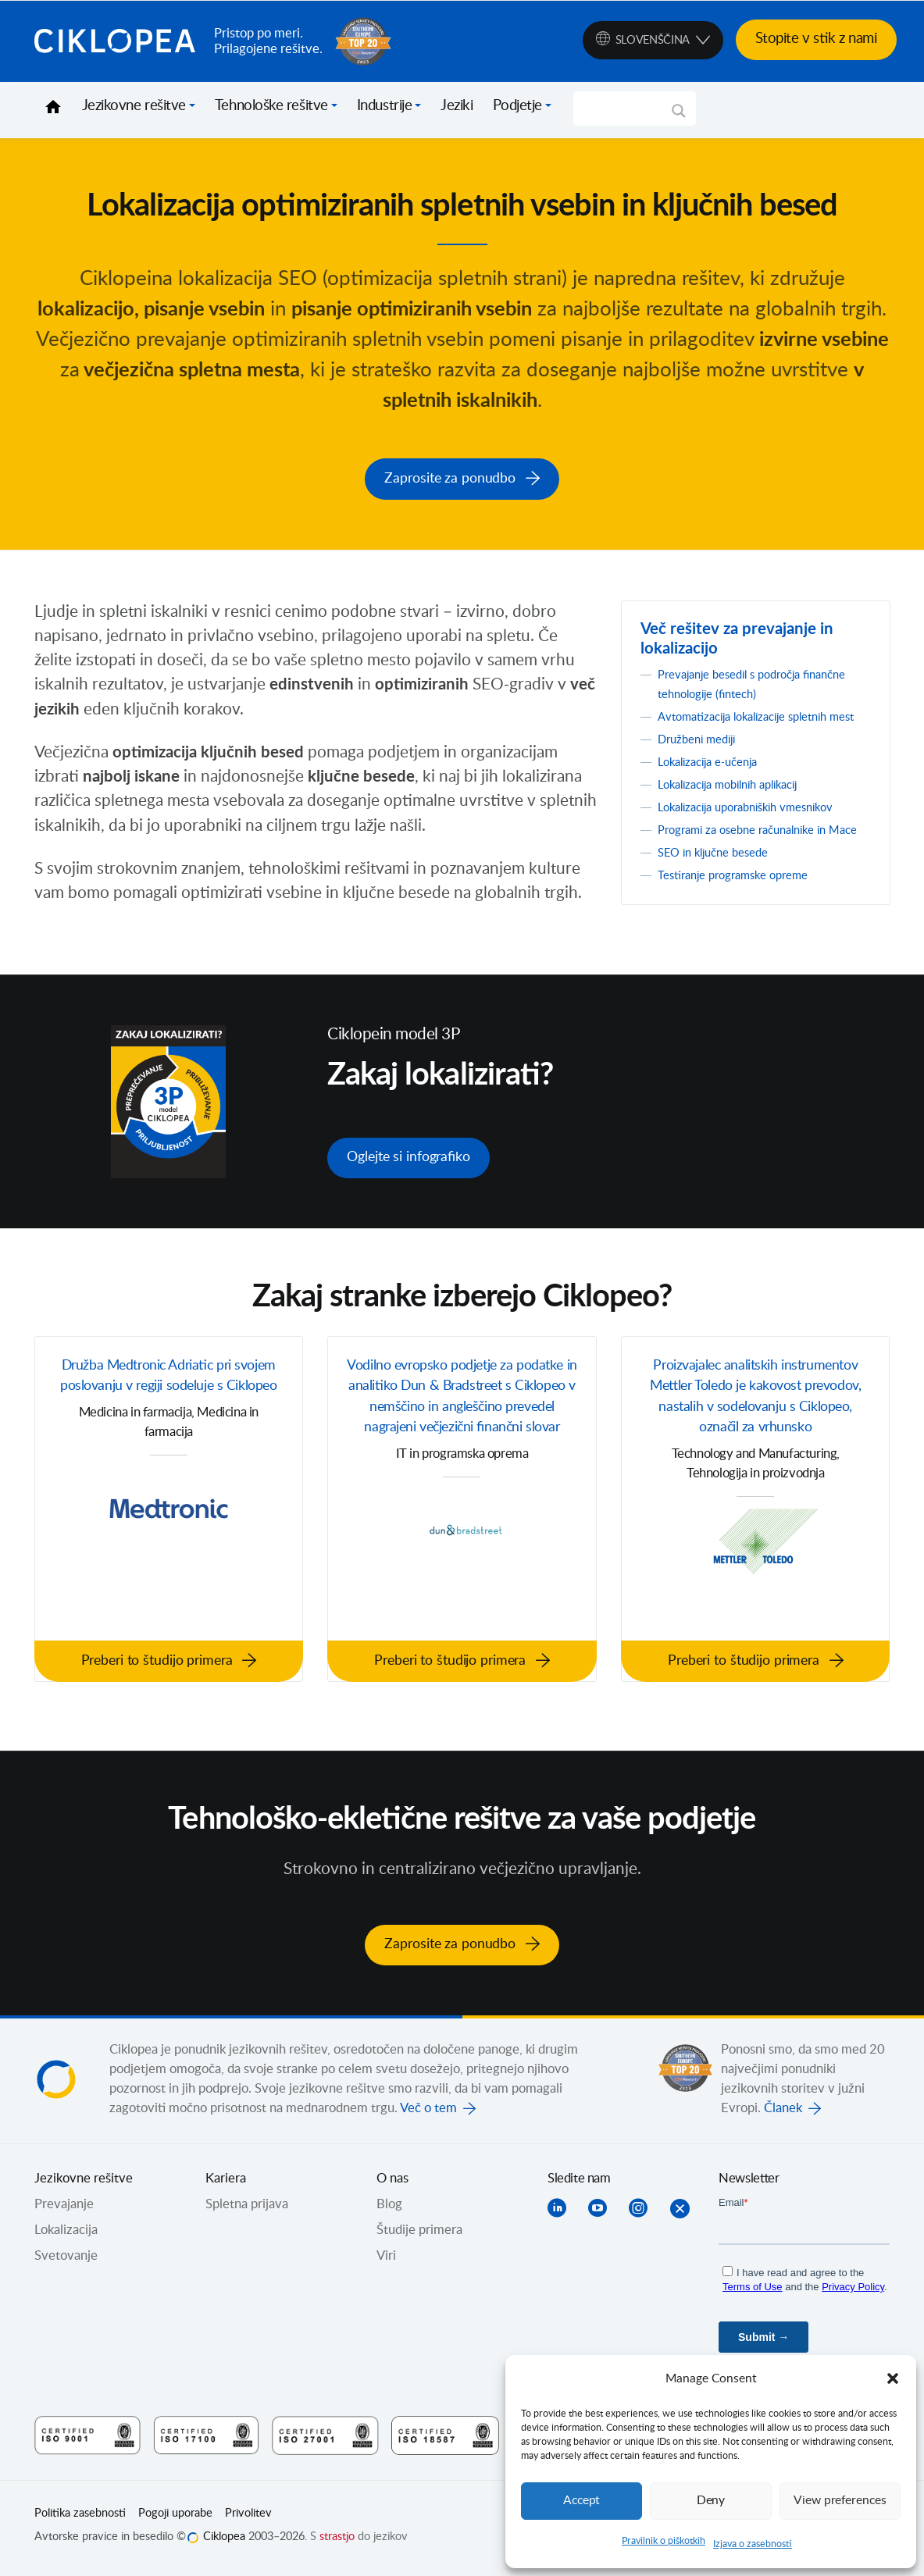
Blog (389, 2210)
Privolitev (248, 2519)
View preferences (839, 2501)
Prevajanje (64, 2210)
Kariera (225, 2184)
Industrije (384, 106)
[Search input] (627, 108)
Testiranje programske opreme (743, 909)
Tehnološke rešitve (271, 106)
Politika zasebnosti (80, 2519)
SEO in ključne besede (720, 887)
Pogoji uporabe (175, 2519)
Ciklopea (118, 41)
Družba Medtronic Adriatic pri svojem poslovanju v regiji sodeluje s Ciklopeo (168, 1401)
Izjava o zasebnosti (752, 2544)
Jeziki (457, 106)
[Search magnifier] (679, 116)
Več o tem (428, 2113)
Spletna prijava (246, 2210)
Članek (783, 2113)
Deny (711, 2501)
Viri (386, 2261)
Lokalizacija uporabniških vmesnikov (758, 822)
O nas (392, 2184)
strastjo (337, 2541)
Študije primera (419, 2235)
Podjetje (517, 106)
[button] (893, 2378)
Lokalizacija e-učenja (715, 777)
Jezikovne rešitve (134, 106)
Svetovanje (66, 2261)
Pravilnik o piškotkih (663, 2541)
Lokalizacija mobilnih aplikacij (739, 799)
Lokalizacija (66, 2235)
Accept (582, 2501)
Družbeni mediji (702, 754)
